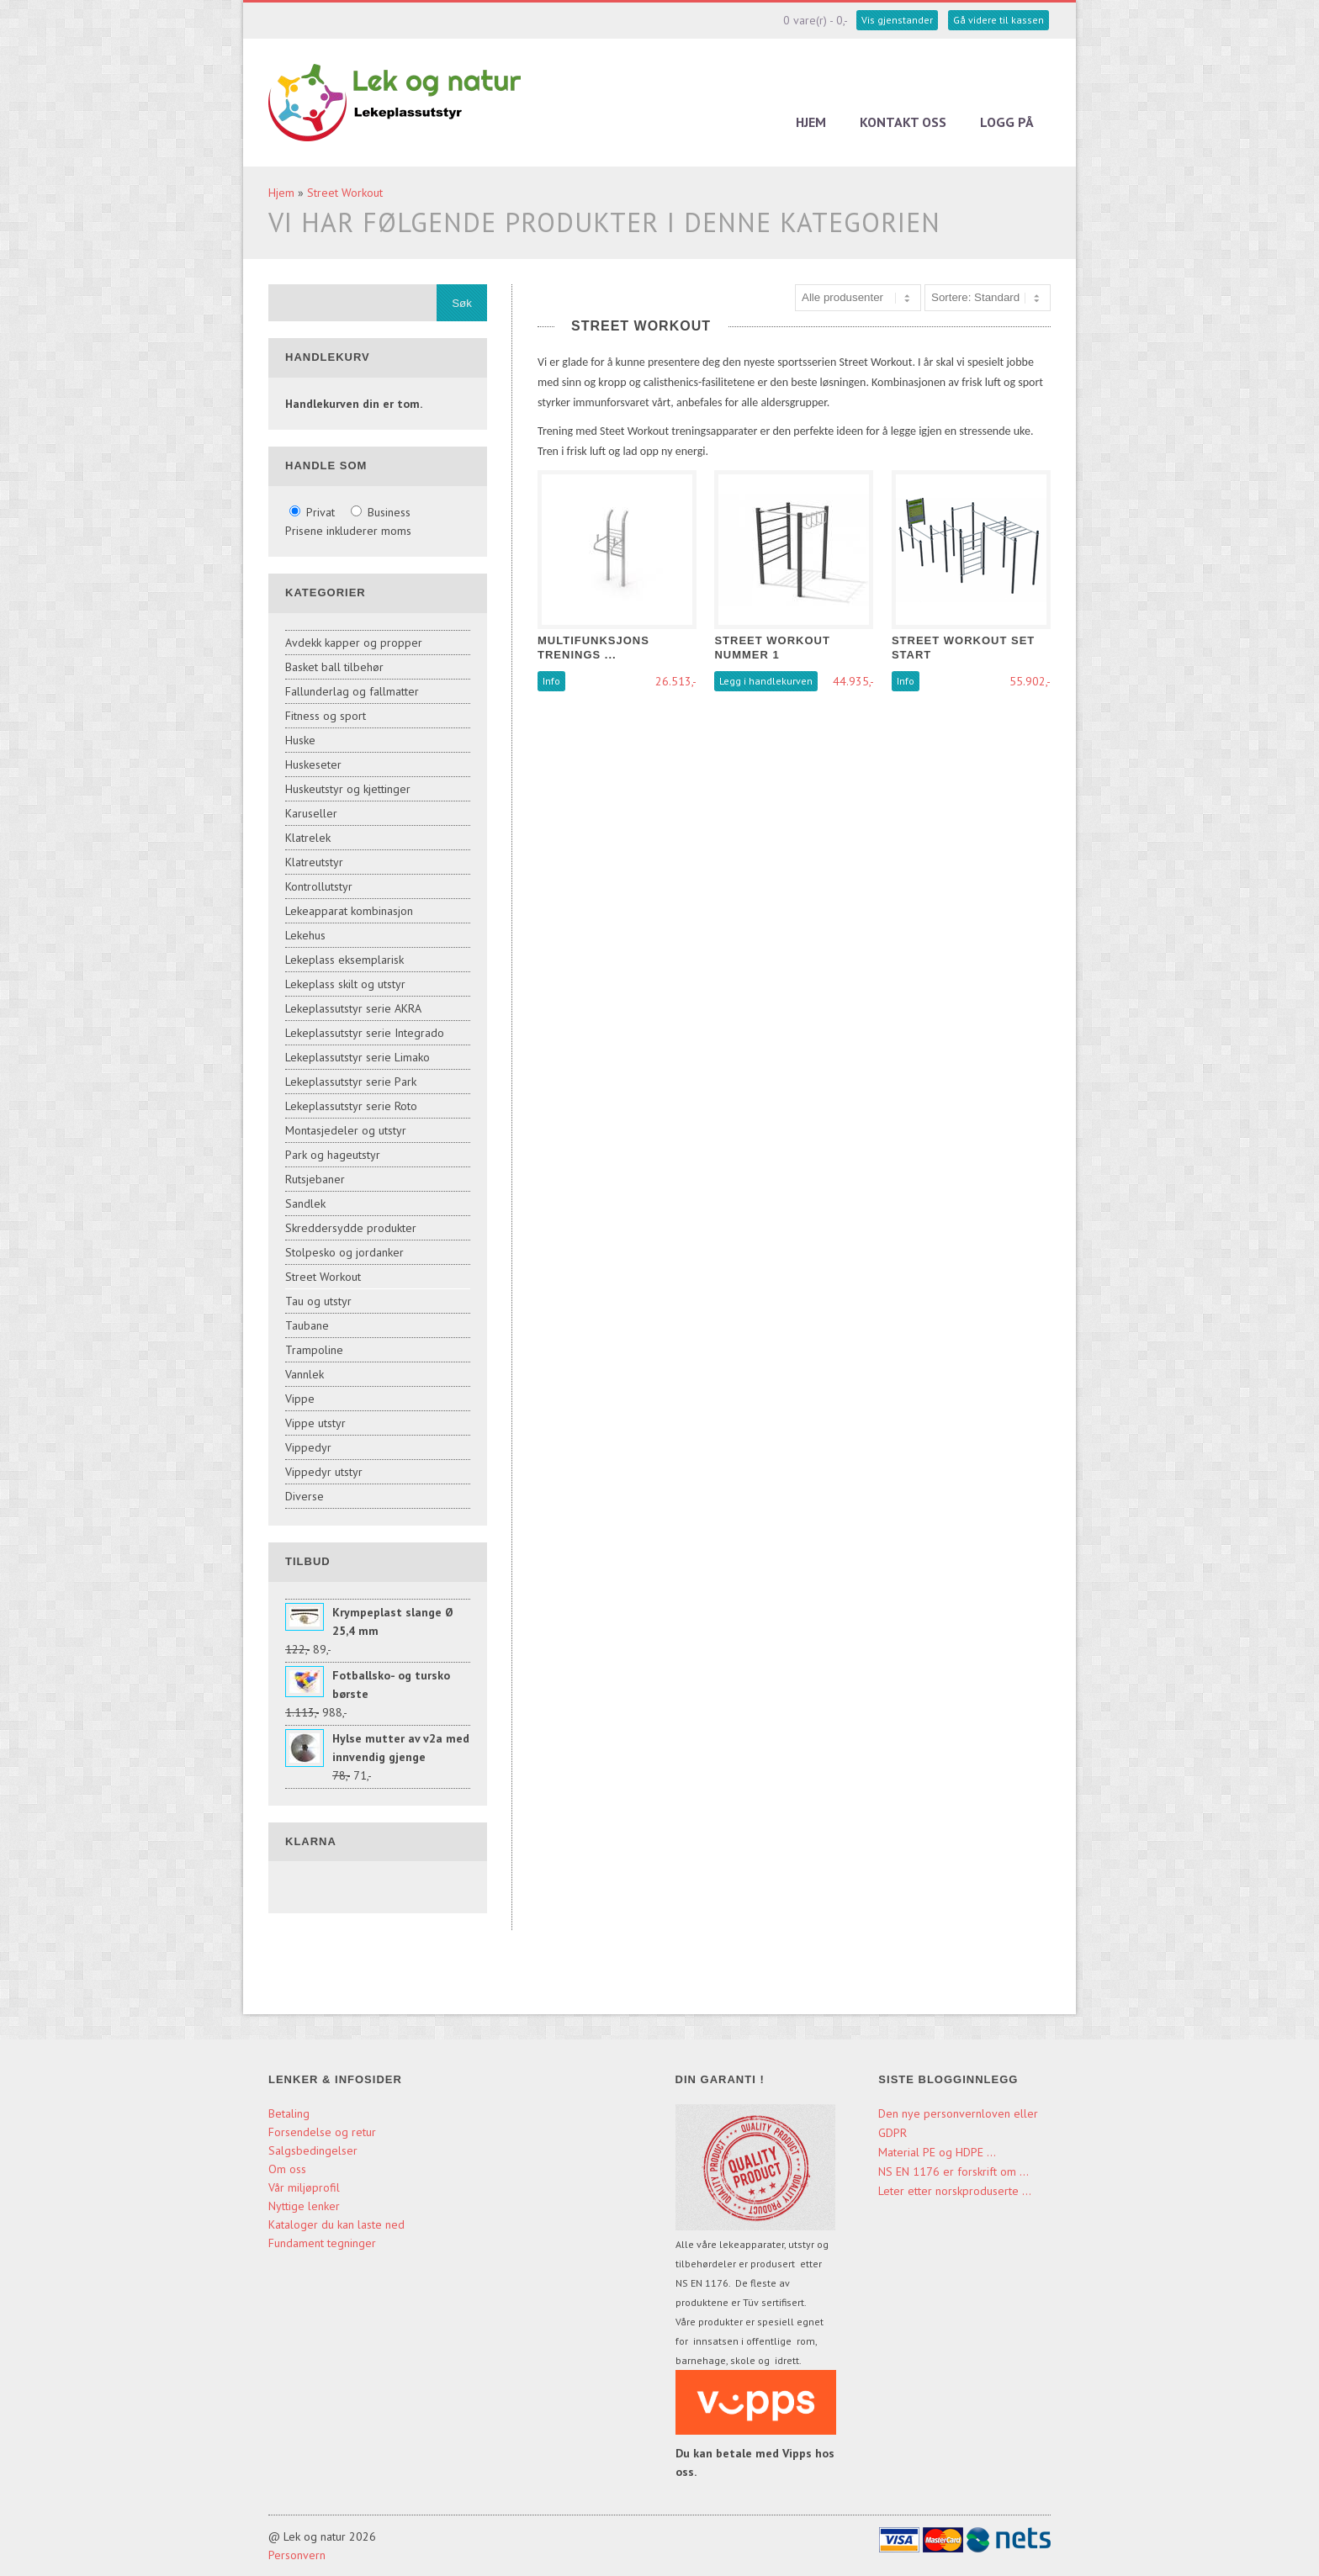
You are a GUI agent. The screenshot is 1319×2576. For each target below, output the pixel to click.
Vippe (300, 1398)
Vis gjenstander (897, 19)
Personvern (297, 2555)
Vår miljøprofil (304, 2187)
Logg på (1007, 122)
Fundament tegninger (323, 2243)
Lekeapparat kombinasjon (349, 910)
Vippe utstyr (315, 1423)
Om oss (287, 2169)
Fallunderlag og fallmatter (352, 691)
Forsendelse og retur (322, 2132)
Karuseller (311, 813)
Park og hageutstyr (332, 1154)
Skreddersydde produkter (350, 1227)
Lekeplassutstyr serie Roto (351, 1105)
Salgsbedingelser (313, 2150)
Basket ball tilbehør (334, 666)
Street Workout (345, 192)
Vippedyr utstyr (324, 1471)
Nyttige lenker (304, 2206)
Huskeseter (313, 764)
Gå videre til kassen (998, 19)
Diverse (304, 1496)
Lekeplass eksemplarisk (344, 959)
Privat (313, 512)
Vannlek (304, 1374)
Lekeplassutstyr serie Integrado (364, 1032)
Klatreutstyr (314, 862)
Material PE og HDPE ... (937, 2152)
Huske (300, 740)
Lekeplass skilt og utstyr (345, 984)
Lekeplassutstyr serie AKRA (353, 1008)
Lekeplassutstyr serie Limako (357, 1057)
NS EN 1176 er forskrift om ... (953, 2171)
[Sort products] (987, 297)
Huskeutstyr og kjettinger (348, 788)
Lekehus (305, 935)
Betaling (289, 2113)
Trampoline (314, 1349)
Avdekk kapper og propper (353, 642)
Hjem (811, 122)
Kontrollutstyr (318, 886)
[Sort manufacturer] (858, 297)
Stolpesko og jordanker (344, 1252)
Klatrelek (308, 837)
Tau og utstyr (318, 1301)
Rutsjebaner (315, 1179)
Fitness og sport (325, 715)
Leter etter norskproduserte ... (954, 2190)
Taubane (307, 1325)
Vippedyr (308, 1447)
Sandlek (305, 1203)
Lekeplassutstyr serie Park (350, 1081)
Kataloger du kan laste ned (336, 2224)
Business (381, 512)
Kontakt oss (903, 122)
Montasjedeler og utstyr (345, 1130)
